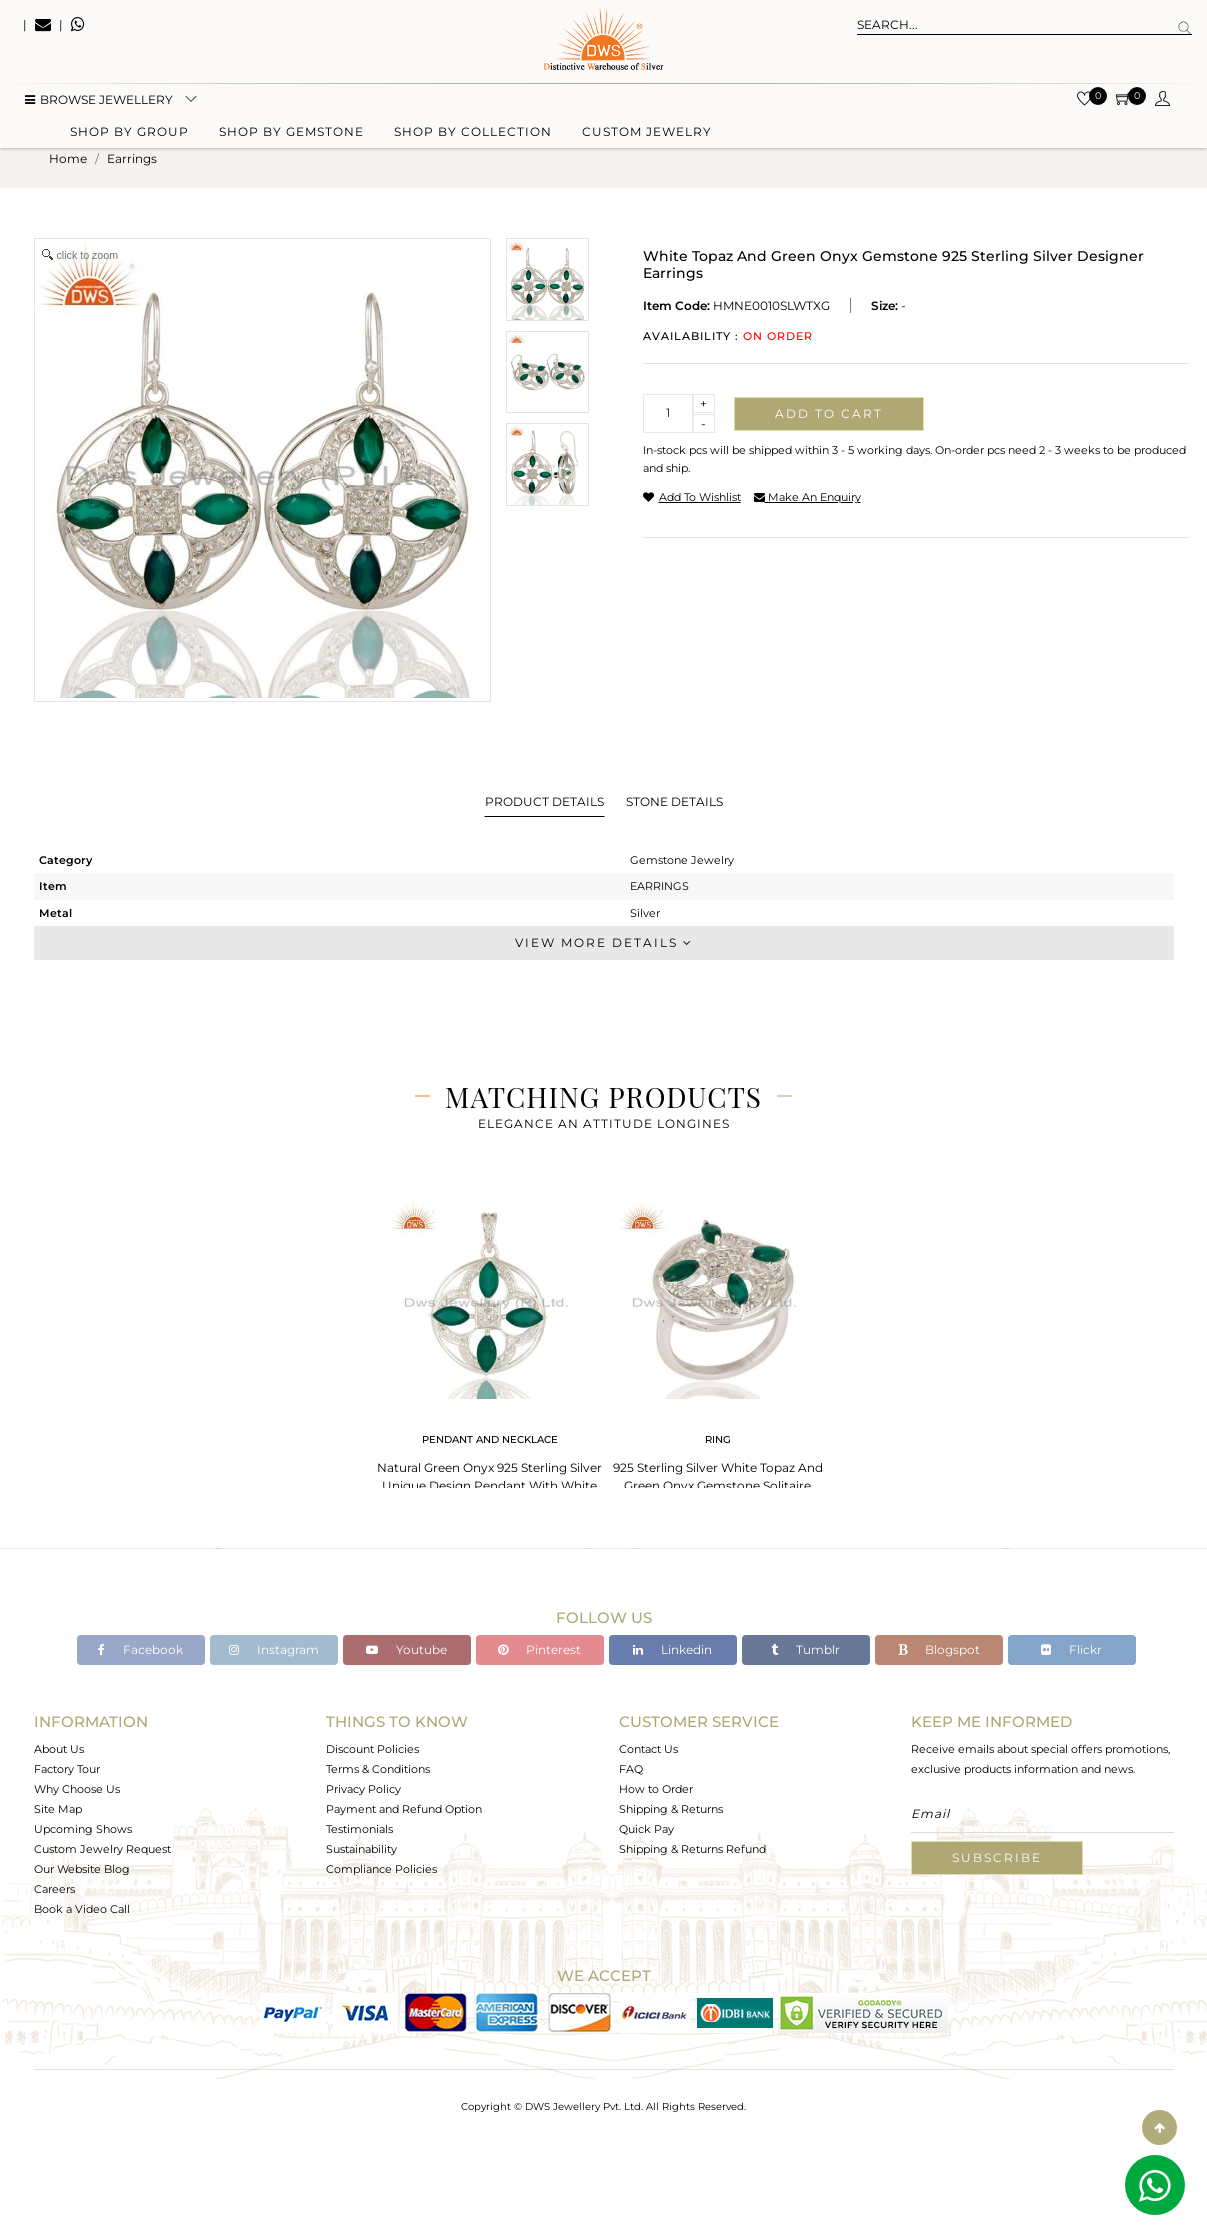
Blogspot (939, 1649)
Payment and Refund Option (404, 1809)
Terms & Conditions (378, 1769)
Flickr (1071, 1649)
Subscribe (997, 1857)
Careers (54, 1889)
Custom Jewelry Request (102, 1849)
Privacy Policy (363, 1789)
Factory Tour (67, 1769)
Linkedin (672, 1649)
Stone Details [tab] (674, 801)
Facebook (140, 1649)
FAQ (631, 1769)
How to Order (656, 1789)
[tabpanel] (490, 1349)
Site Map (58, 1809)
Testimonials (359, 1829)
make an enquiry (807, 497)
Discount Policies (372, 1749)
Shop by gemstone (291, 132)
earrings (132, 158)
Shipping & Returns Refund (692, 1849)
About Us (59, 1749)
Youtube (406, 1649)
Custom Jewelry (647, 132)
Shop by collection (473, 132)
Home (68, 158)
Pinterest (539, 1649)
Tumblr (805, 1649)
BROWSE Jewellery (99, 100)
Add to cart (829, 413)
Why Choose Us (77, 1789)
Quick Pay (646, 1829)
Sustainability (361, 1849)
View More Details (604, 942)
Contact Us (648, 1749)
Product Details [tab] (544, 801)
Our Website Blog (82, 1869)
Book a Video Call (82, 1909)
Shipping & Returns (671, 1809)
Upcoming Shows (83, 1829)
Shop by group (129, 132)
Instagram (274, 1649)
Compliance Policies (381, 1869)
